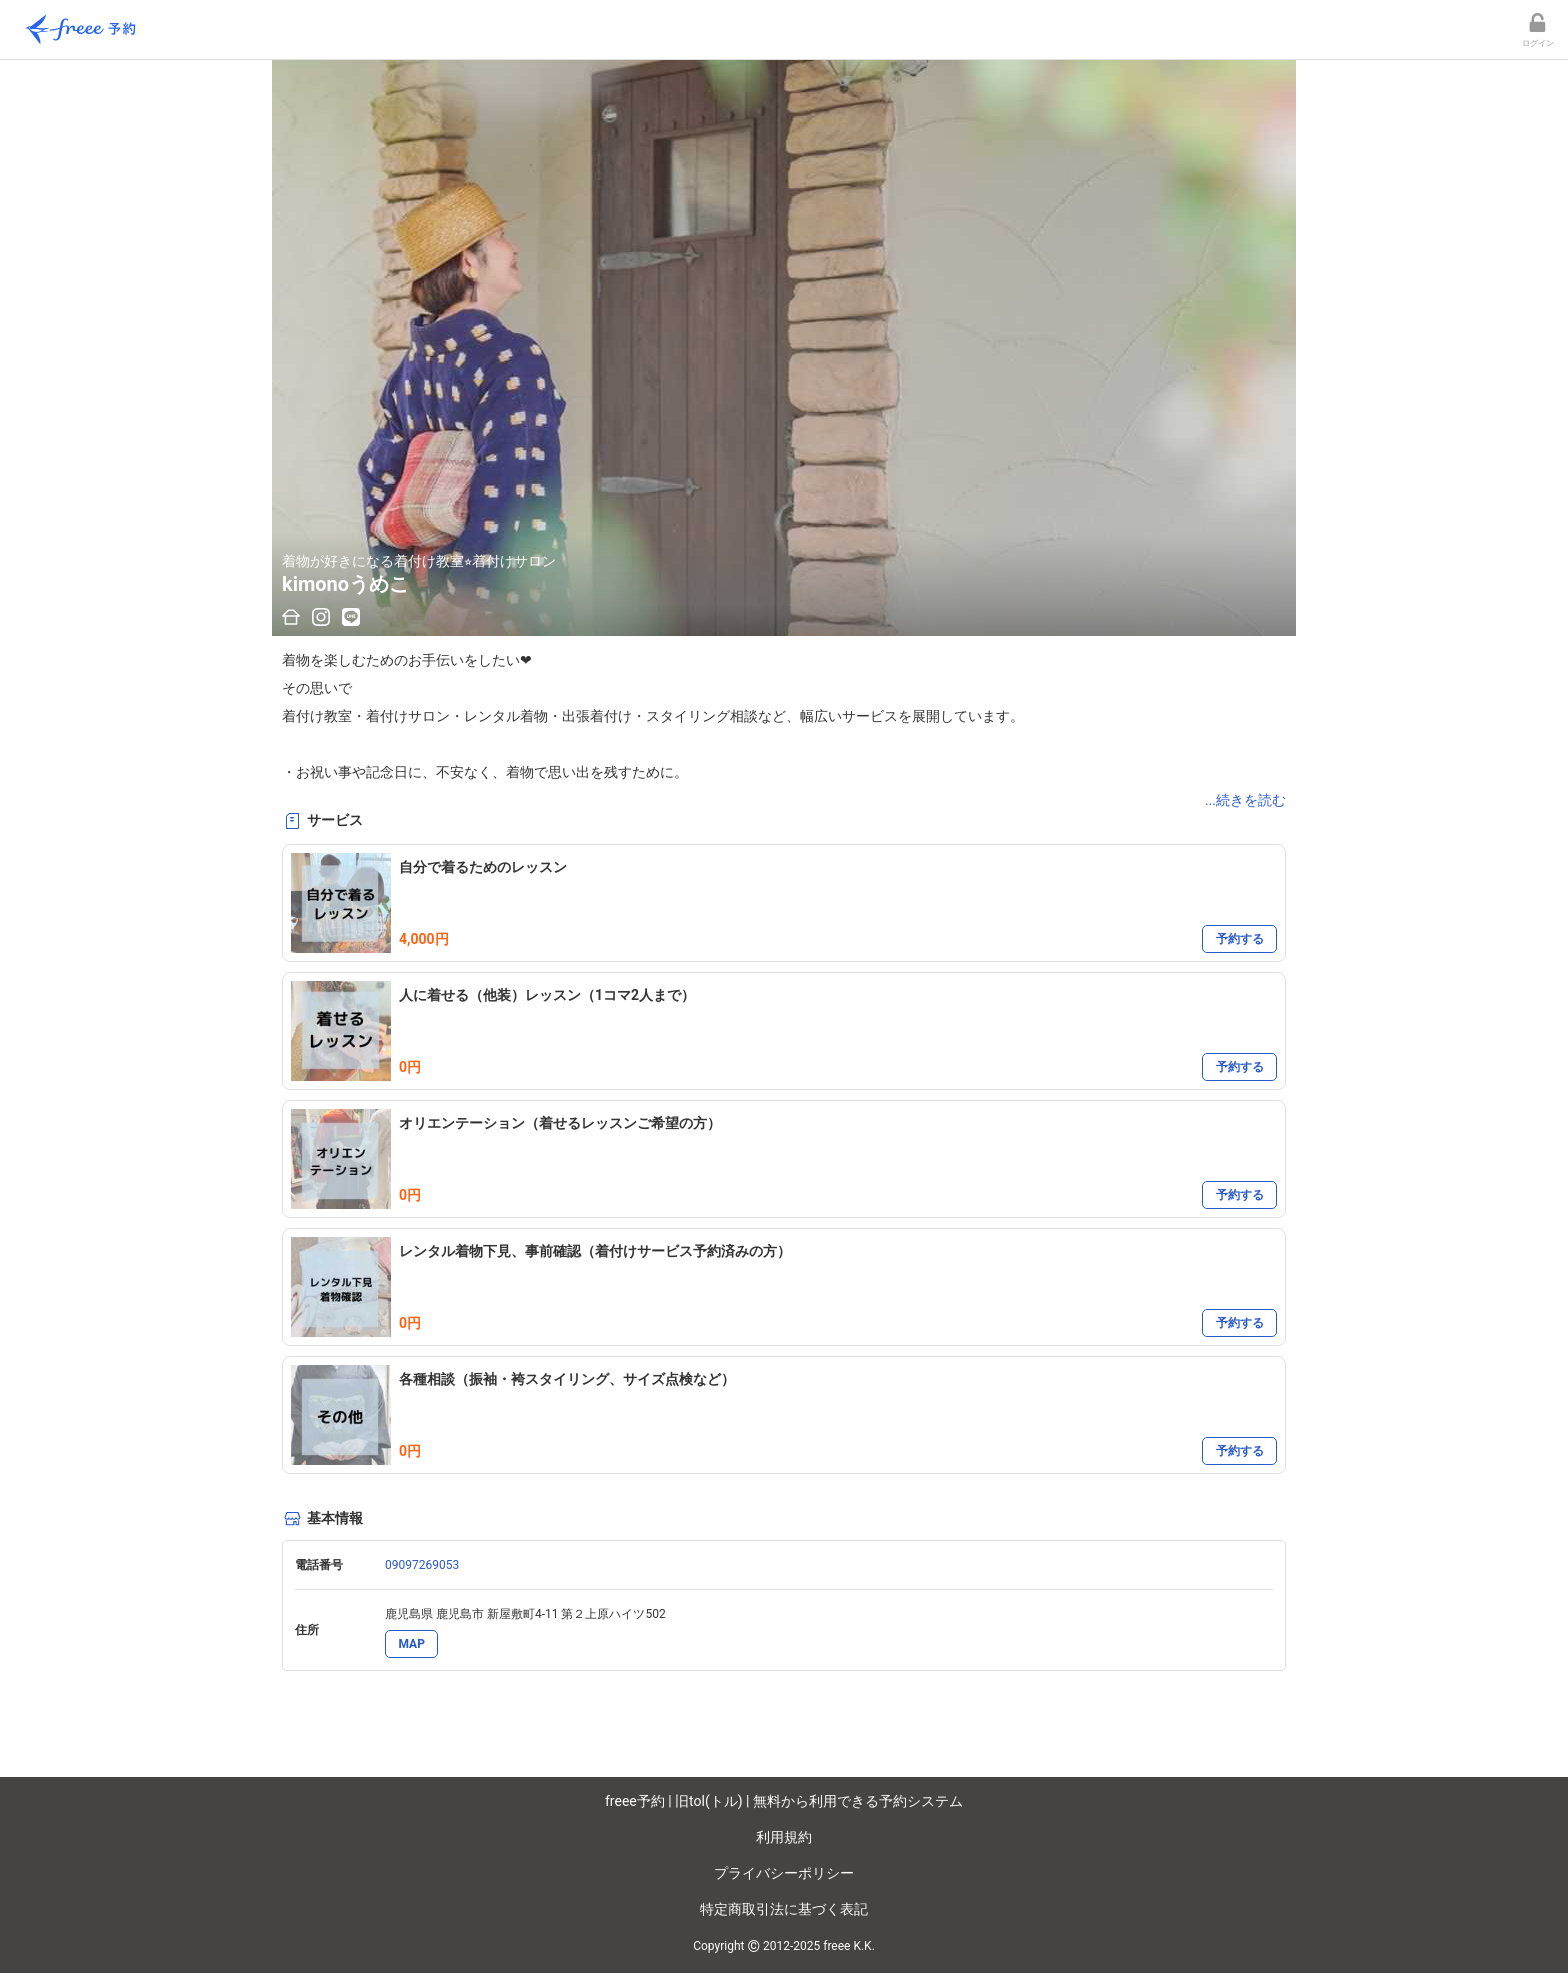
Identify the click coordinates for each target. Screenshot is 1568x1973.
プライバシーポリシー (784, 1873)
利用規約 (784, 1837)
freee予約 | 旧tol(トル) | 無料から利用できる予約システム (784, 1801)
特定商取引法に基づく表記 (784, 1909)
